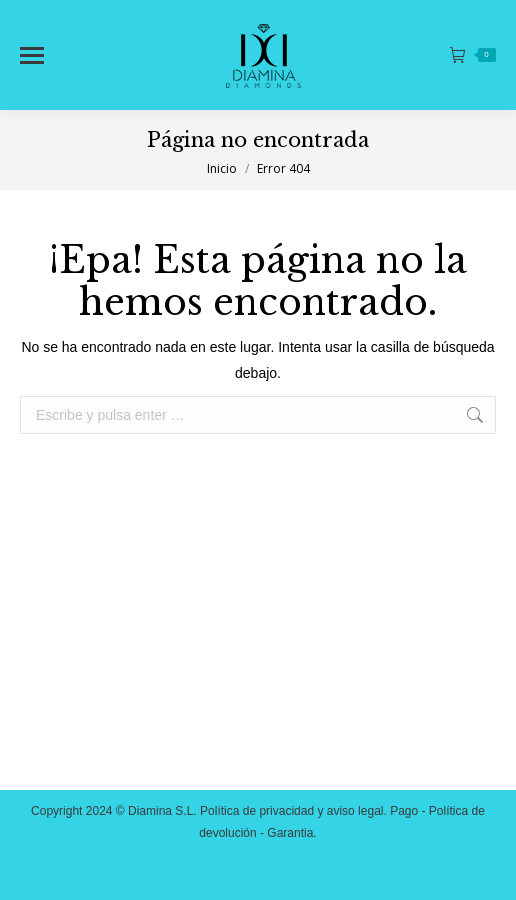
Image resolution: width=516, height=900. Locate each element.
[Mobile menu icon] (32, 55)
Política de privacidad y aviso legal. (293, 811)
